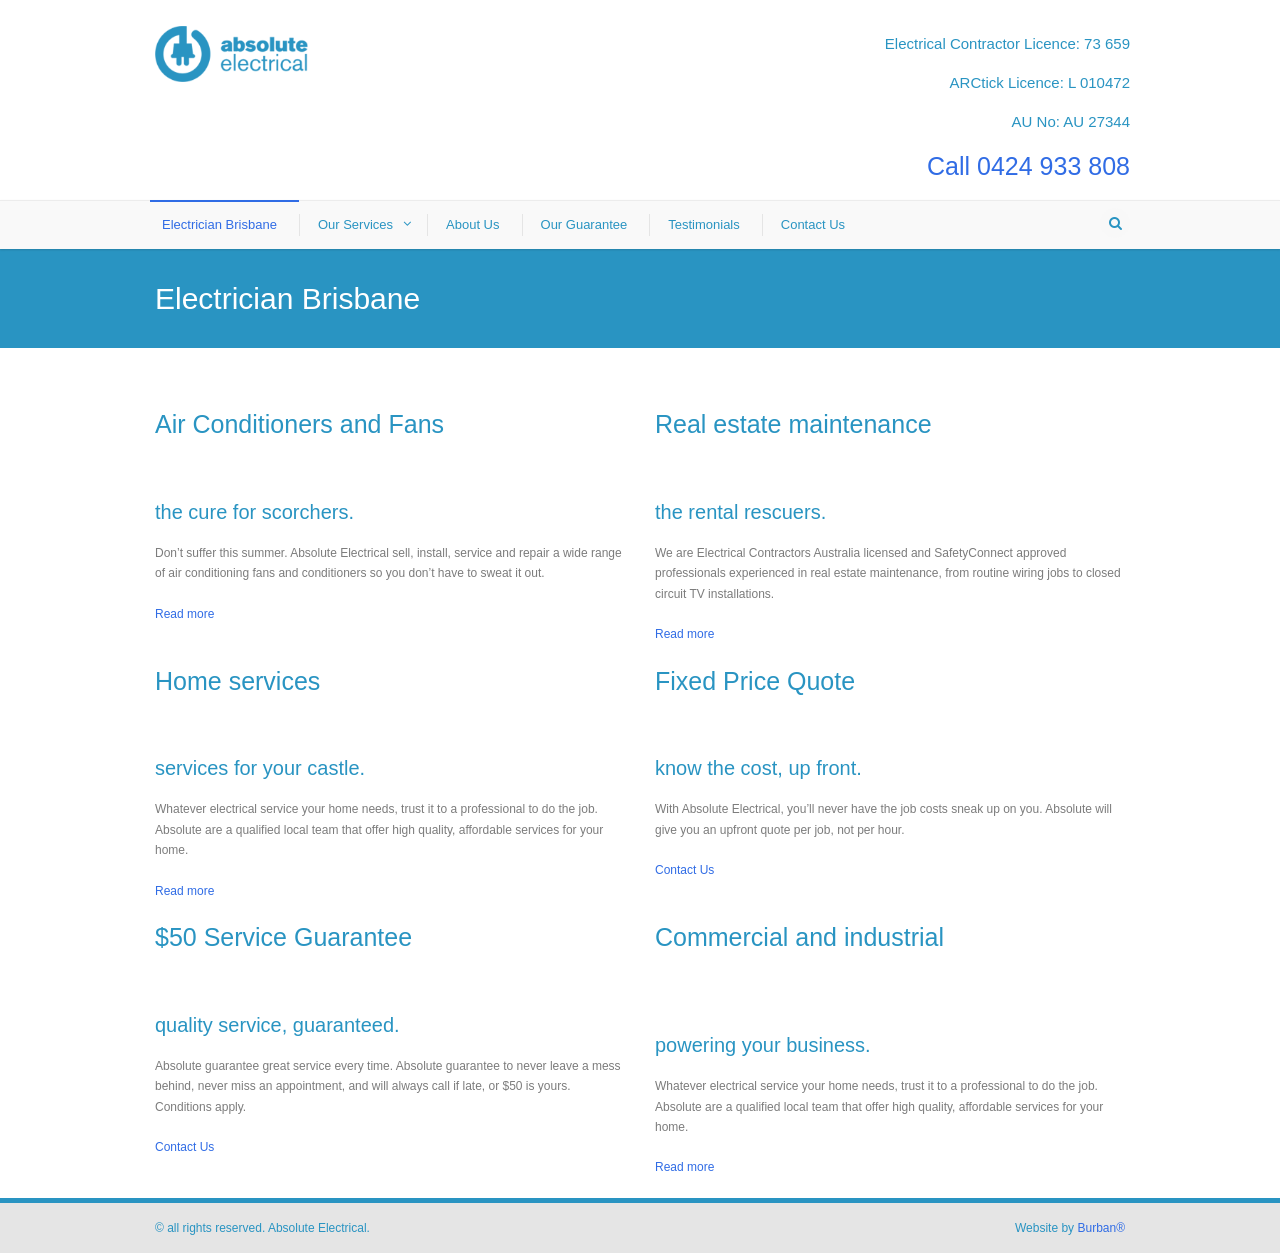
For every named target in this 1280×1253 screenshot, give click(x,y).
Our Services (355, 224)
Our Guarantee (584, 224)
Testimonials (704, 224)
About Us (472, 224)
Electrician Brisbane (219, 224)
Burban (1101, 1228)
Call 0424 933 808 (1028, 166)
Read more (184, 614)
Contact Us (813, 224)
